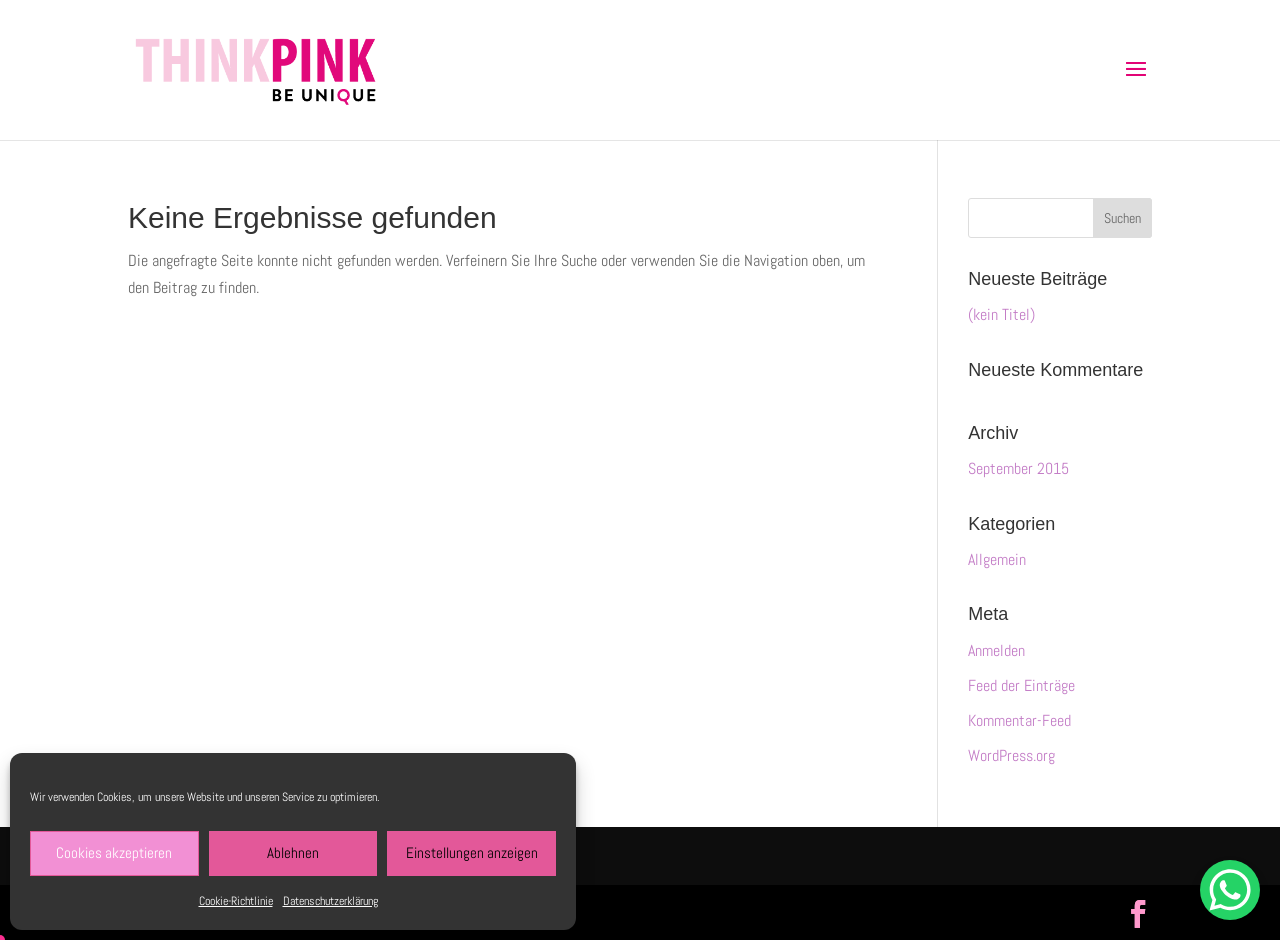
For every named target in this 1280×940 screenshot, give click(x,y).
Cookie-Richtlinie (236, 901)
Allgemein (997, 559)
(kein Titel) (1001, 314)
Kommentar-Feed (1019, 720)
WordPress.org (1011, 755)
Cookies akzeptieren (114, 852)
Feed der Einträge (1021, 685)
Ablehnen (293, 852)
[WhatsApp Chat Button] (1230, 890)
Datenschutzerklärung (330, 901)
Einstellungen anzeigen (472, 852)
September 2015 (1018, 468)
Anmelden (996, 650)
